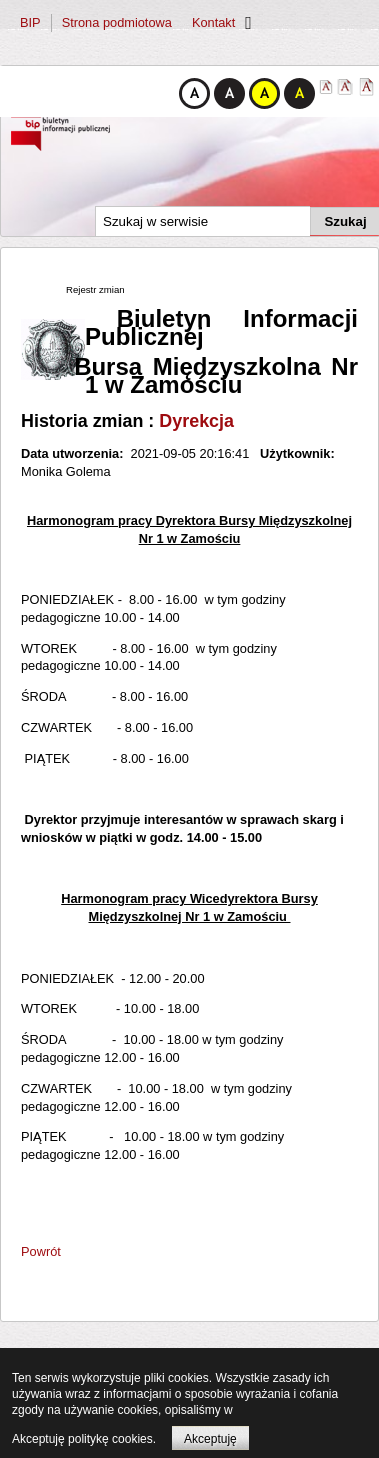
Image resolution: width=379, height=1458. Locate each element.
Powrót (41, 1251)
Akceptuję (210, 1439)
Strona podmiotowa (117, 22)
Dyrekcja (196, 421)
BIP (30, 22)
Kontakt (213, 22)
